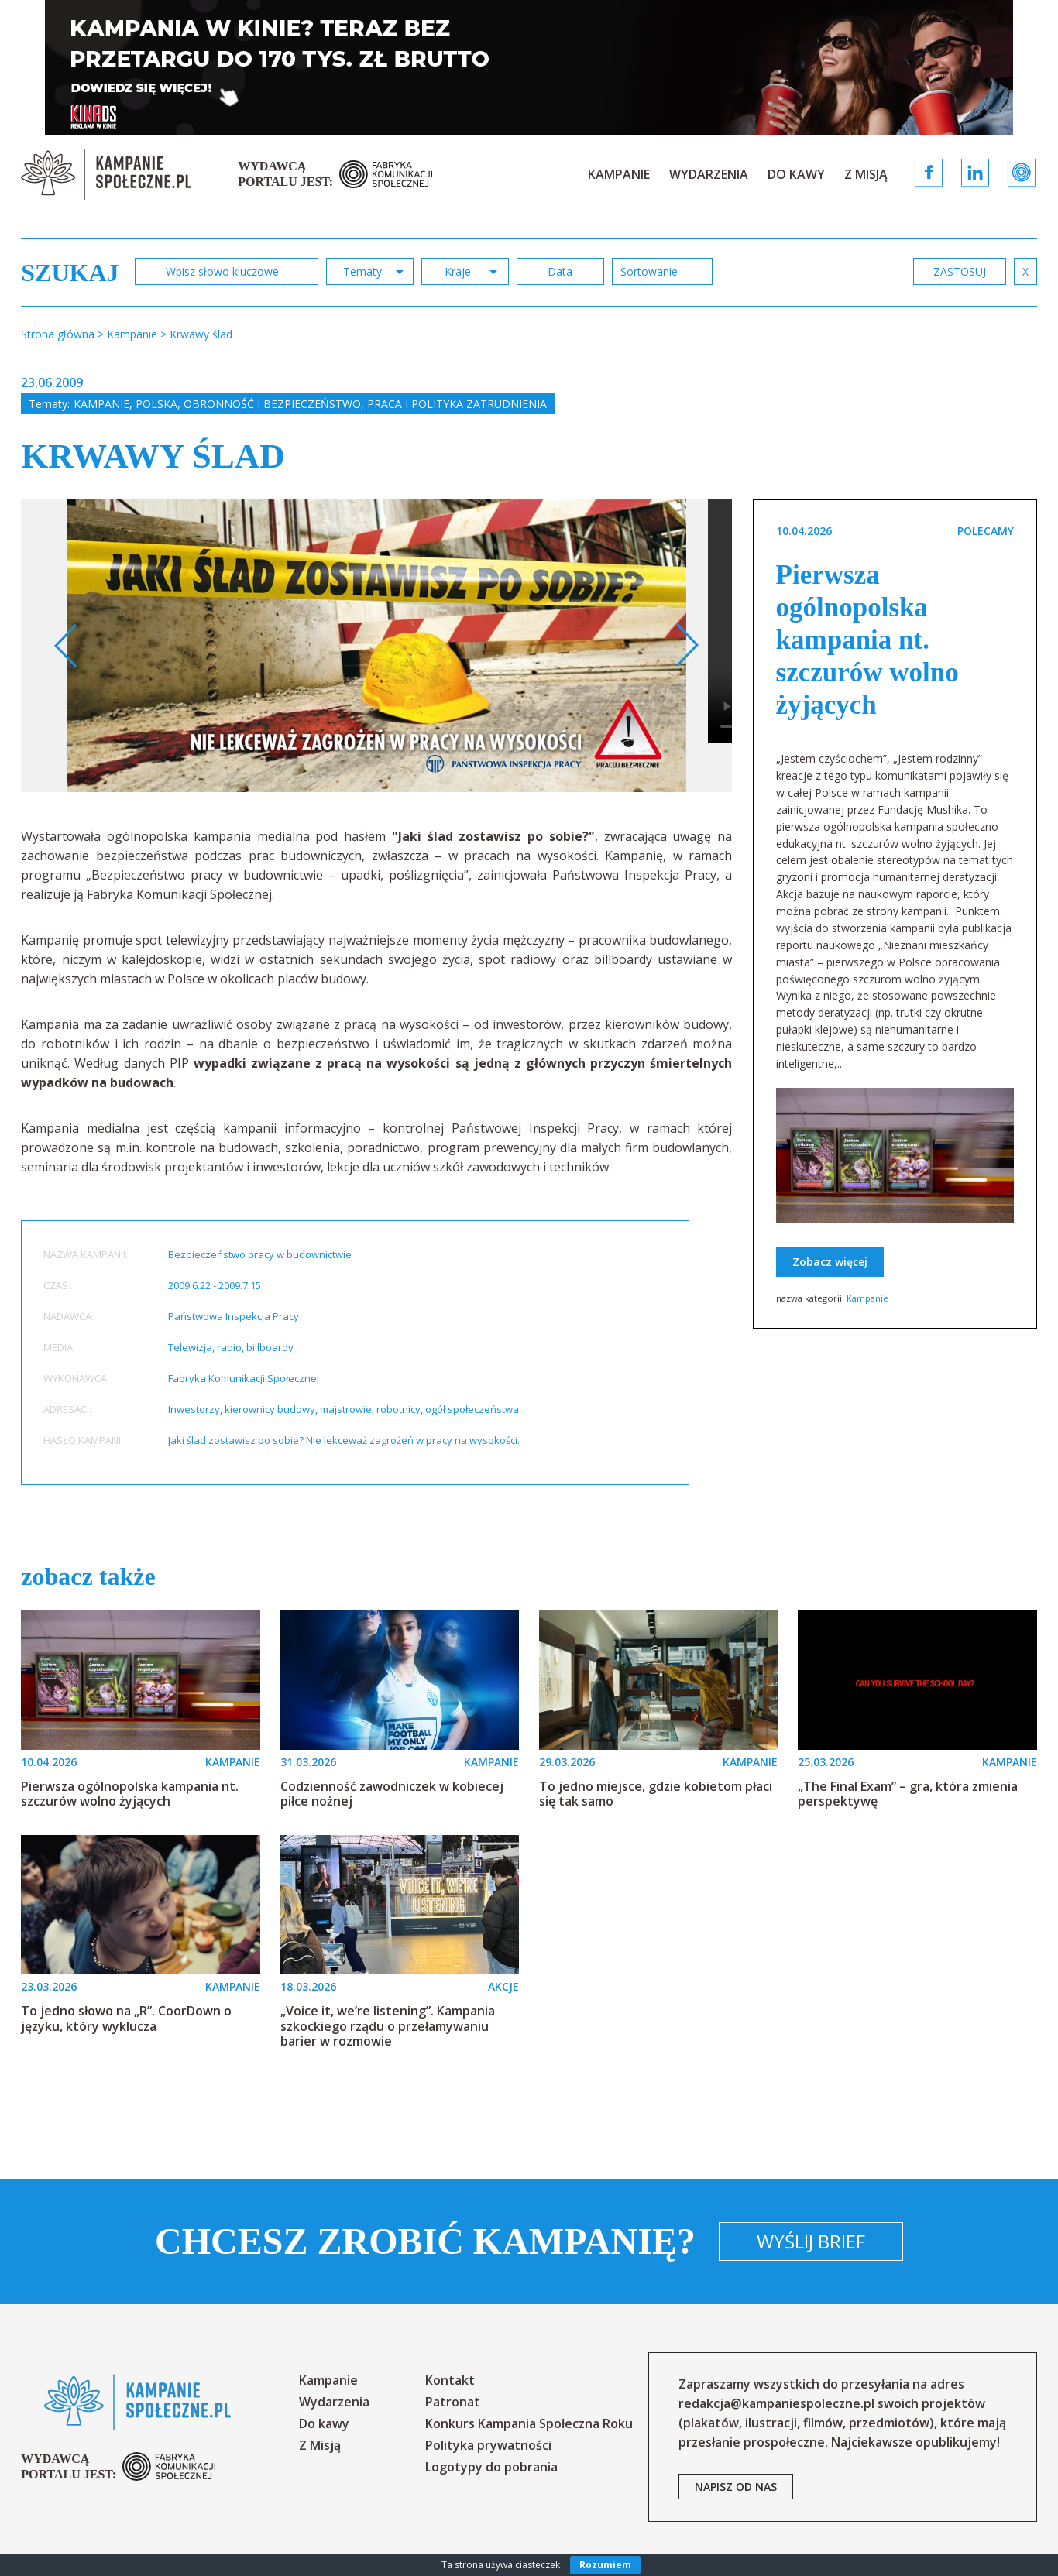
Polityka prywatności (488, 2445)
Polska (156, 403)
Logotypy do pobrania (491, 2466)
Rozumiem (605, 2564)
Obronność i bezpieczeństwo (272, 403)
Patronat (452, 2401)
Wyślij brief (811, 2241)
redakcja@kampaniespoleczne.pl (776, 2403)
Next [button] (686, 645)
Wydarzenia (708, 174)
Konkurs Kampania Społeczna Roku (529, 2423)
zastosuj (959, 271)
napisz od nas (736, 2486)
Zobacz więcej (829, 1261)
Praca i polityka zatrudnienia (457, 403)
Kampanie (619, 174)
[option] (376, 645)
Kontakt (450, 2380)
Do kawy (796, 174)
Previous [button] (66, 645)
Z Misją (866, 174)
